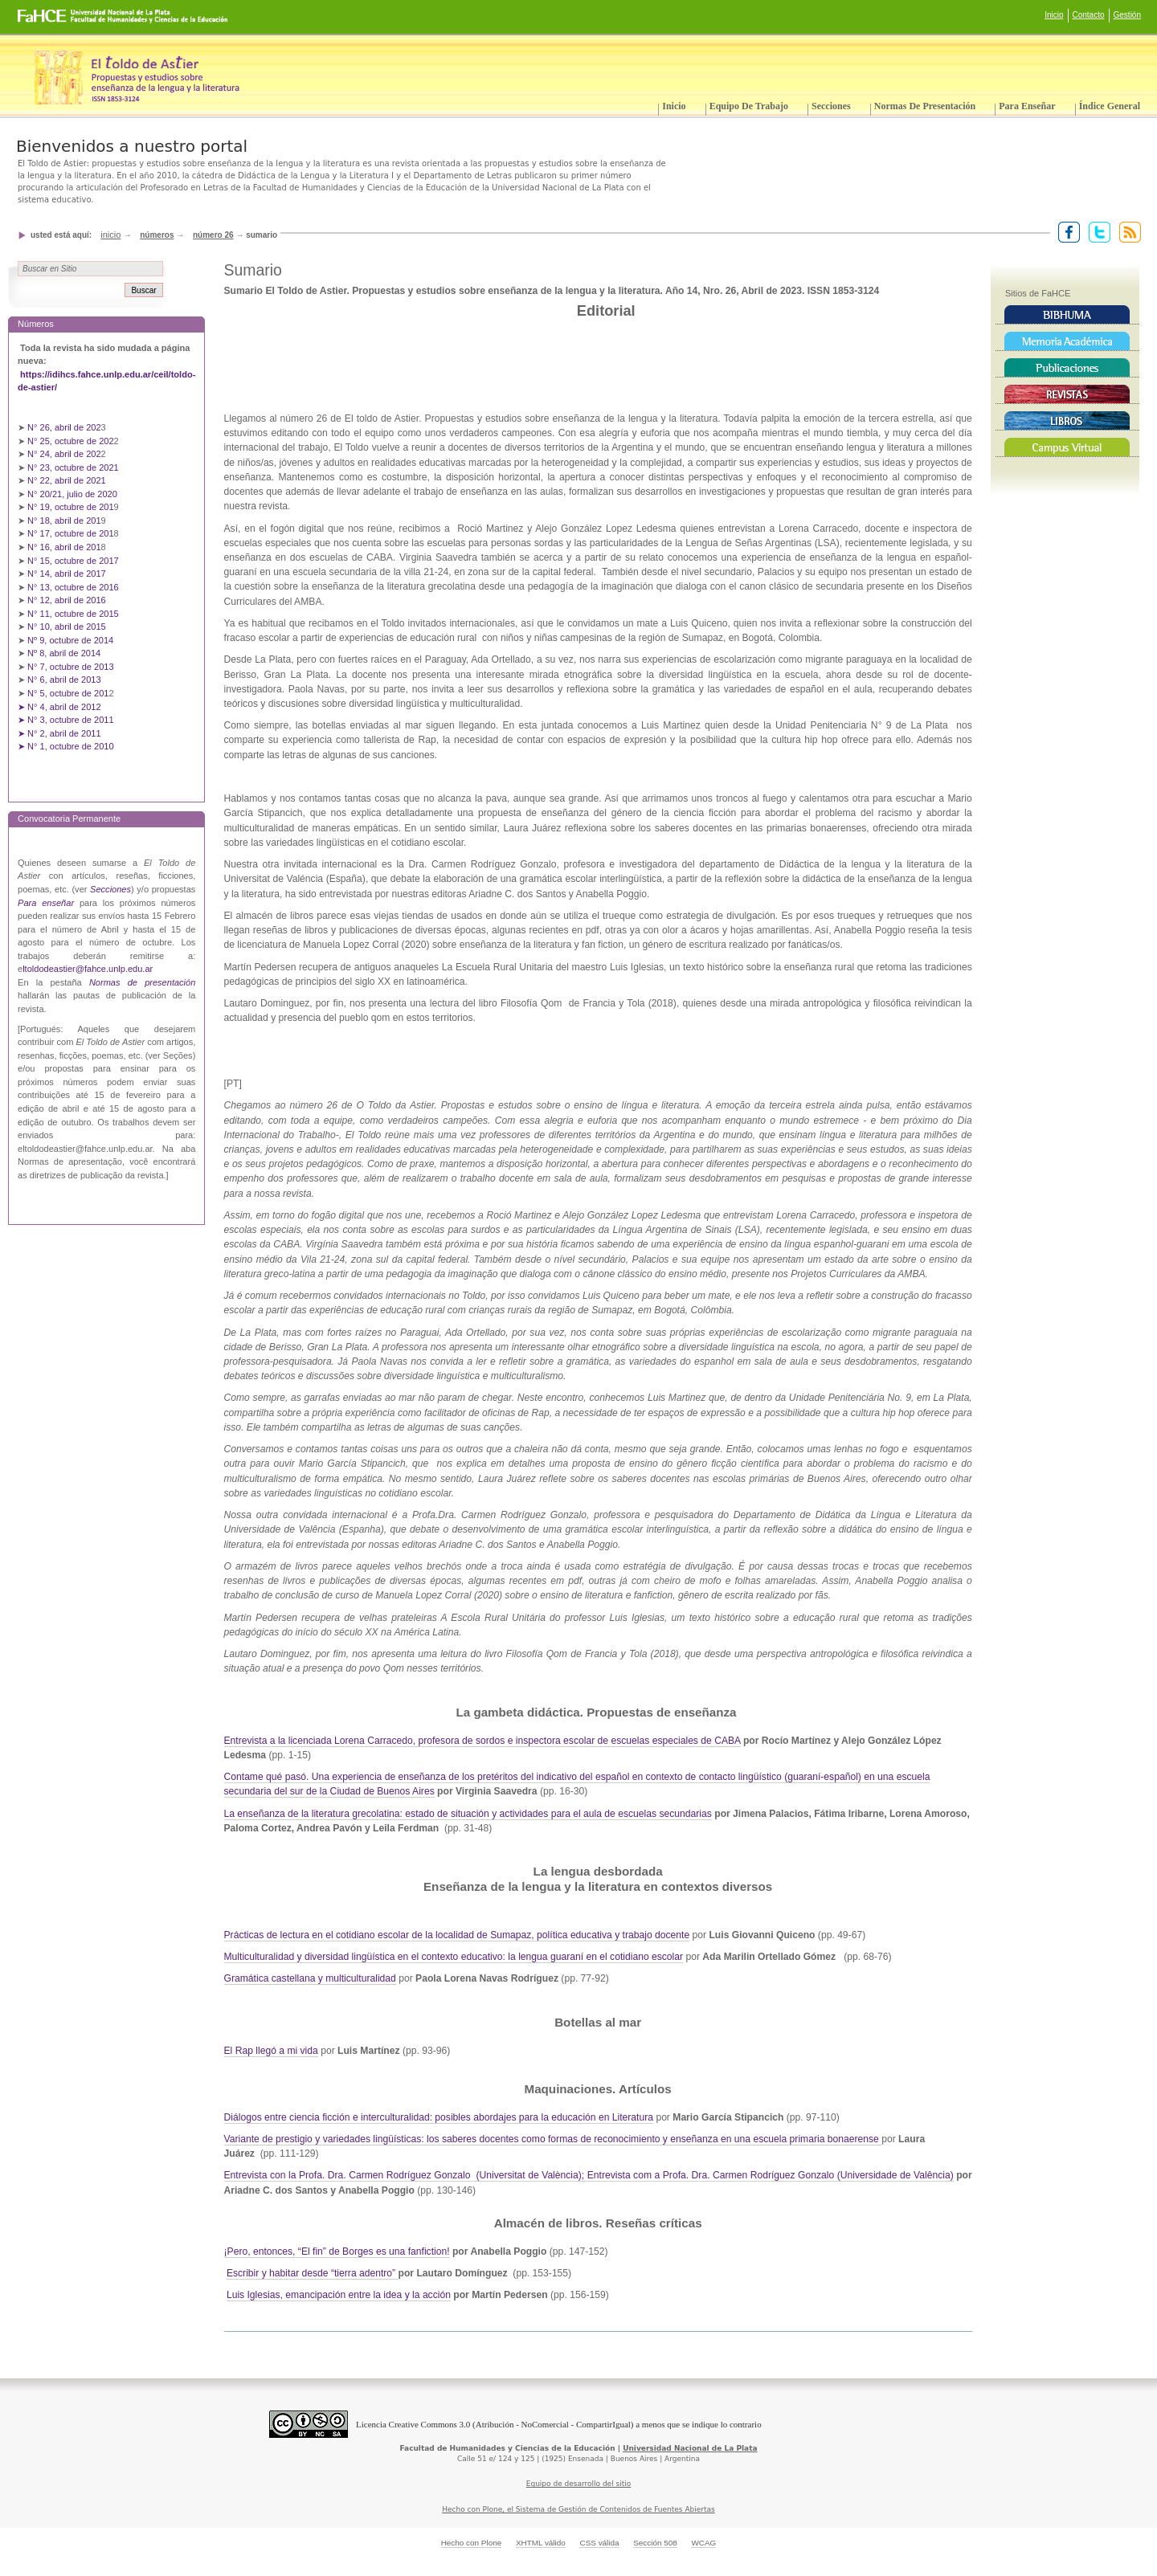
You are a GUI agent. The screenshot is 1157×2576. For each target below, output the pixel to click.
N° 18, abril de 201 (64, 520)
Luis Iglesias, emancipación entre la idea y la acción (339, 2294)
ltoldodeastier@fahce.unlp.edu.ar (87, 969)
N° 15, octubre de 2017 (73, 560)
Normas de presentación (924, 106)
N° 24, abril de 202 (64, 454)
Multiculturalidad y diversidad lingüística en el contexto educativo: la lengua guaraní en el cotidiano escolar (454, 1956)
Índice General (1109, 106)
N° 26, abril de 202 (64, 427)
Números (157, 235)
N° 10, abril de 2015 (66, 626)
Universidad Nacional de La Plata (690, 2448)
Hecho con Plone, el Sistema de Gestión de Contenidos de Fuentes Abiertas (578, 2509)
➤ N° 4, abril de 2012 (59, 707)
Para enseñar (1027, 106)
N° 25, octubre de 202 (70, 441)
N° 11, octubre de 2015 (73, 613)
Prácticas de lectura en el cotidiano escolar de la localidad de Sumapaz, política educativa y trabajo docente (457, 1935)
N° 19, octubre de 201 (70, 507)
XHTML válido (541, 2542)
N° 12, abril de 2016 (67, 600)
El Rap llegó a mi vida (271, 2050)
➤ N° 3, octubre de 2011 (66, 720)
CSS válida (599, 2542)
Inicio (1054, 14)
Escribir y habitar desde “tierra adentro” (313, 2273)
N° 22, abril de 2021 (66, 480)
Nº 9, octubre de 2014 (70, 640)
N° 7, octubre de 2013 (70, 667)
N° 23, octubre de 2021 (73, 467)
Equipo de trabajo (748, 106)
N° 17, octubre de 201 (70, 533)
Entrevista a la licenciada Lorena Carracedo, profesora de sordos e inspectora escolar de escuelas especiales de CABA (482, 1740)
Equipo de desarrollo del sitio (579, 2484)
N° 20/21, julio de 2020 (73, 494)
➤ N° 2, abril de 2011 (59, 733)
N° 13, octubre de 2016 (74, 587)
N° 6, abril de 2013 (64, 679)
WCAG (703, 2542)
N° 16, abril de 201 (64, 547)
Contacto (1089, 14)
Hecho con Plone (471, 2542)
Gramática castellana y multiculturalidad (310, 1978)
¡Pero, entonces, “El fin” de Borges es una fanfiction (336, 2251)
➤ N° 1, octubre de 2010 (66, 746)
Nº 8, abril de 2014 (63, 653)
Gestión (1127, 14)
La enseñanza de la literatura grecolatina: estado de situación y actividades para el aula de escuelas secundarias (468, 1813)
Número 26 (213, 235)
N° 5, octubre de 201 (67, 693)
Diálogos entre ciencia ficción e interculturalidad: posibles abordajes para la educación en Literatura (439, 2117)
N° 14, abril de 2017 (67, 573)
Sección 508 (655, 2542)
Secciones (831, 106)
